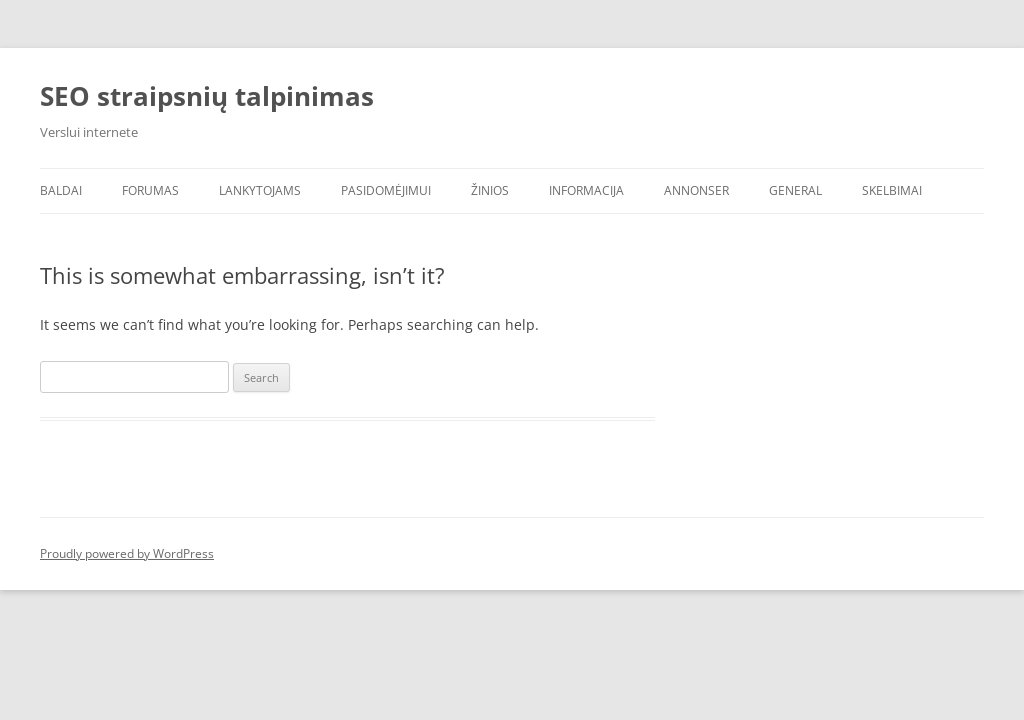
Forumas (150, 190)
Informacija (586, 190)
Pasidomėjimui (386, 190)
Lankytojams (260, 190)
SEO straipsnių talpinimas (207, 96)
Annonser (696, 190)
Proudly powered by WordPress (127, 553)
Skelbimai (892, 190)
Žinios (490, 190)
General (795, 190)
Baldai (61, 190)
